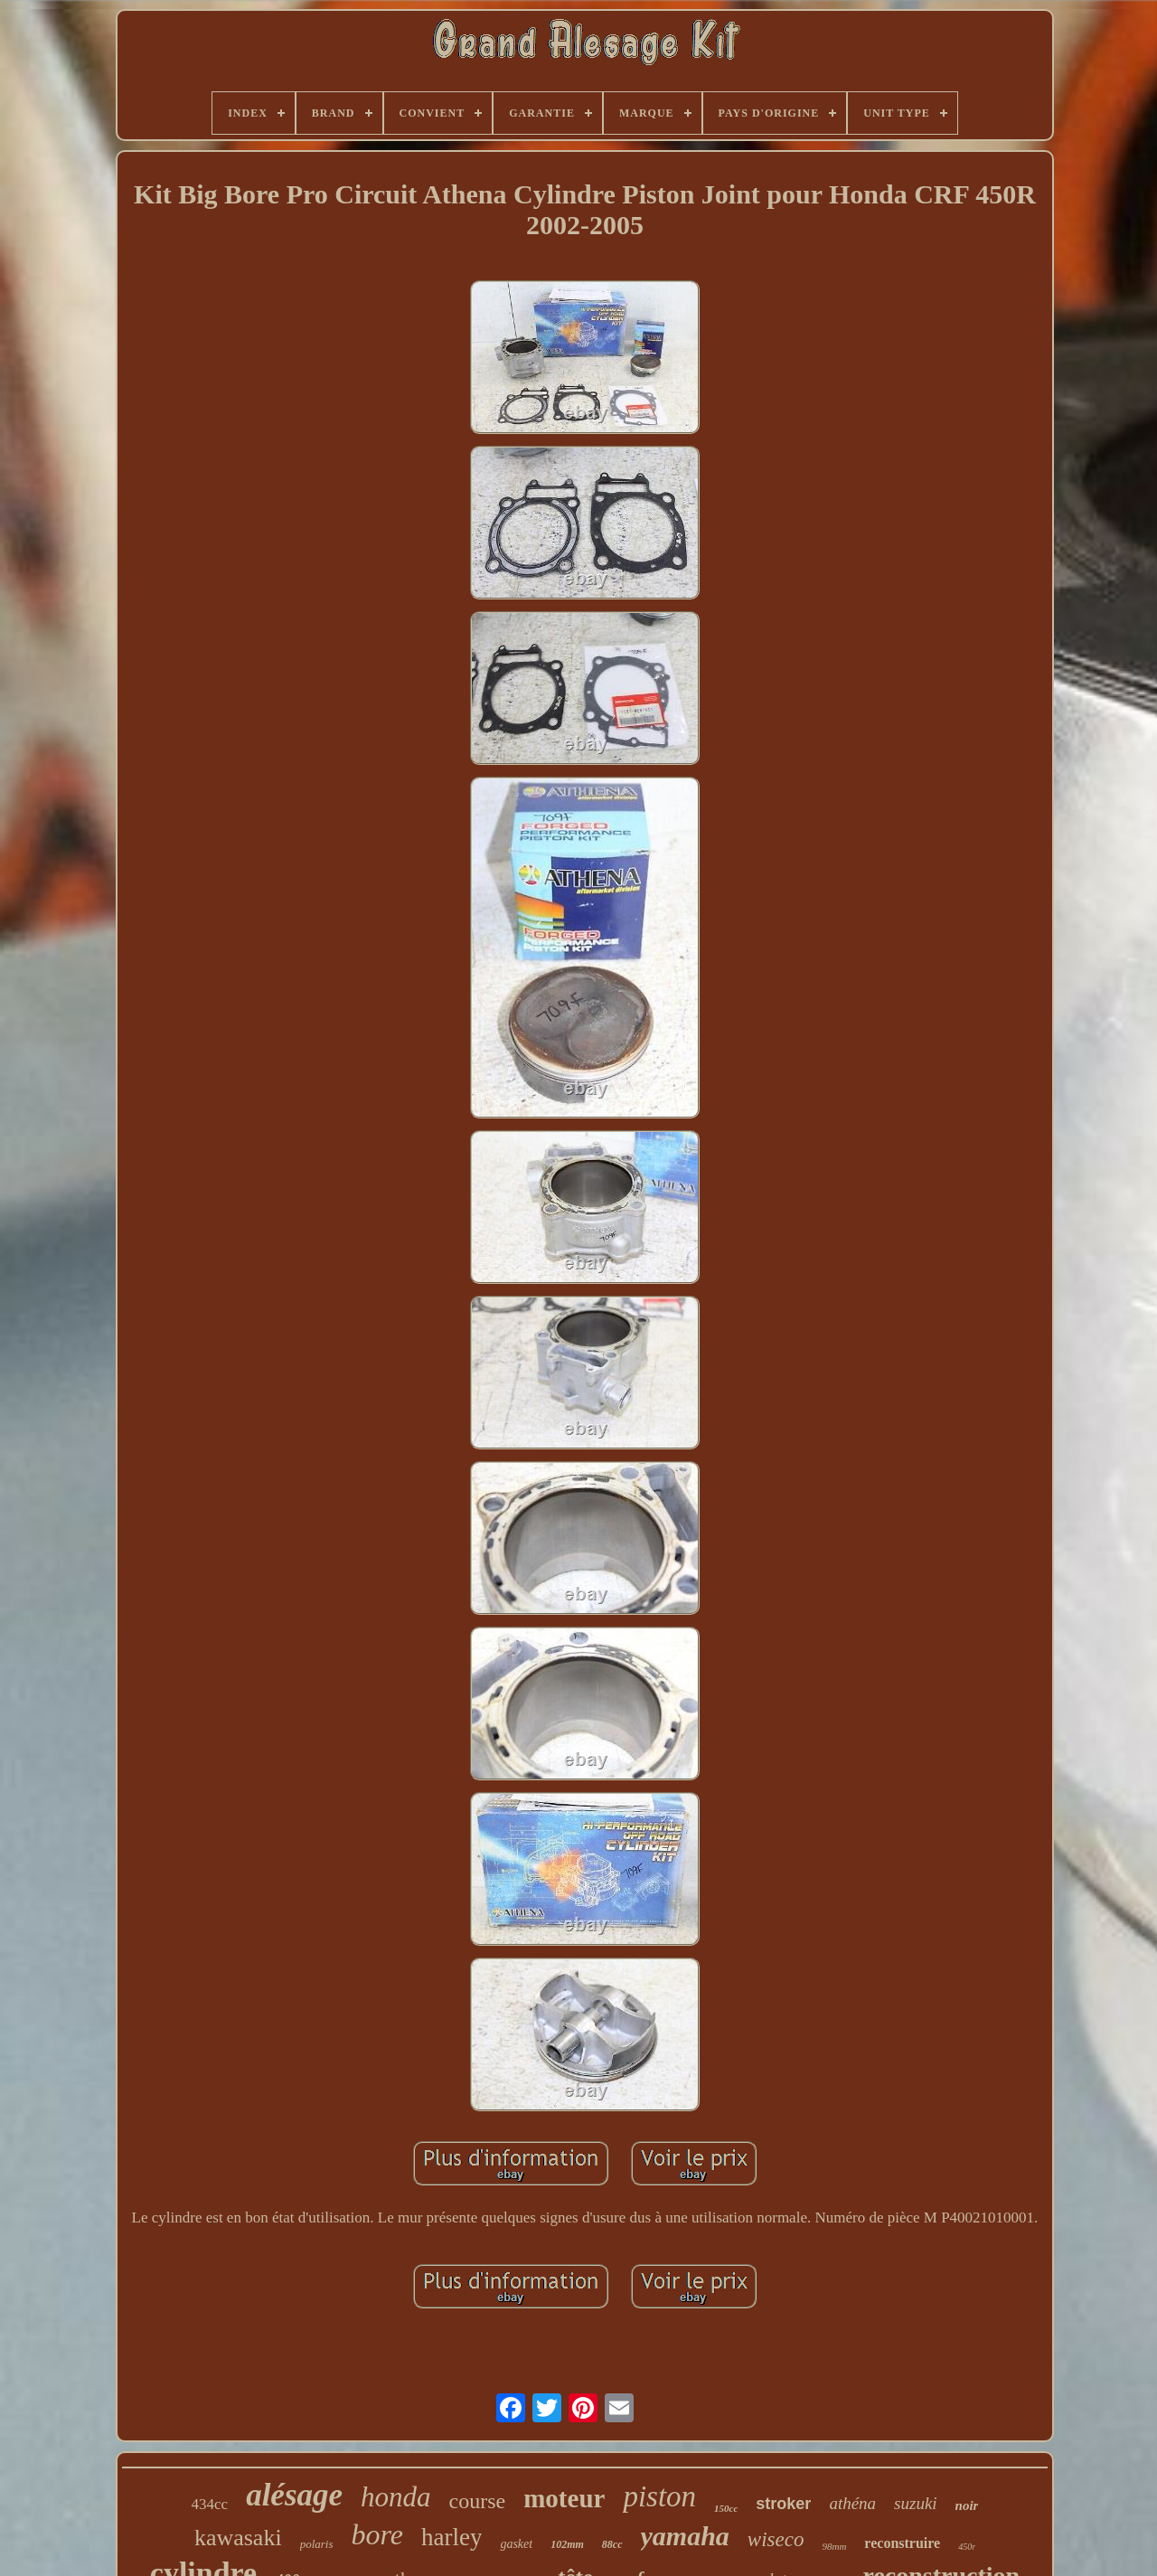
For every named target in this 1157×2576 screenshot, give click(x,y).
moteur (564, 2498)
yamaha (685, 2536)
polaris (317, 2544)
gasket (516, 2544)
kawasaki (238, 2537)
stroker (783, 2504)
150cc (726, 2508)
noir (967, 2505)
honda (396, 2497)
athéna (852, 2503)
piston (659, 2496)
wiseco (776, 2539)
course (477, 2501)
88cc (612, 2544)
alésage (294, 2495)
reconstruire (902, 2543)
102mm (567, 2544)
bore (376, 2534)
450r (966, 2547)
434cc (210, 2504)
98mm (834, 2546)
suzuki (915, 2503)
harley (451, 2537)
